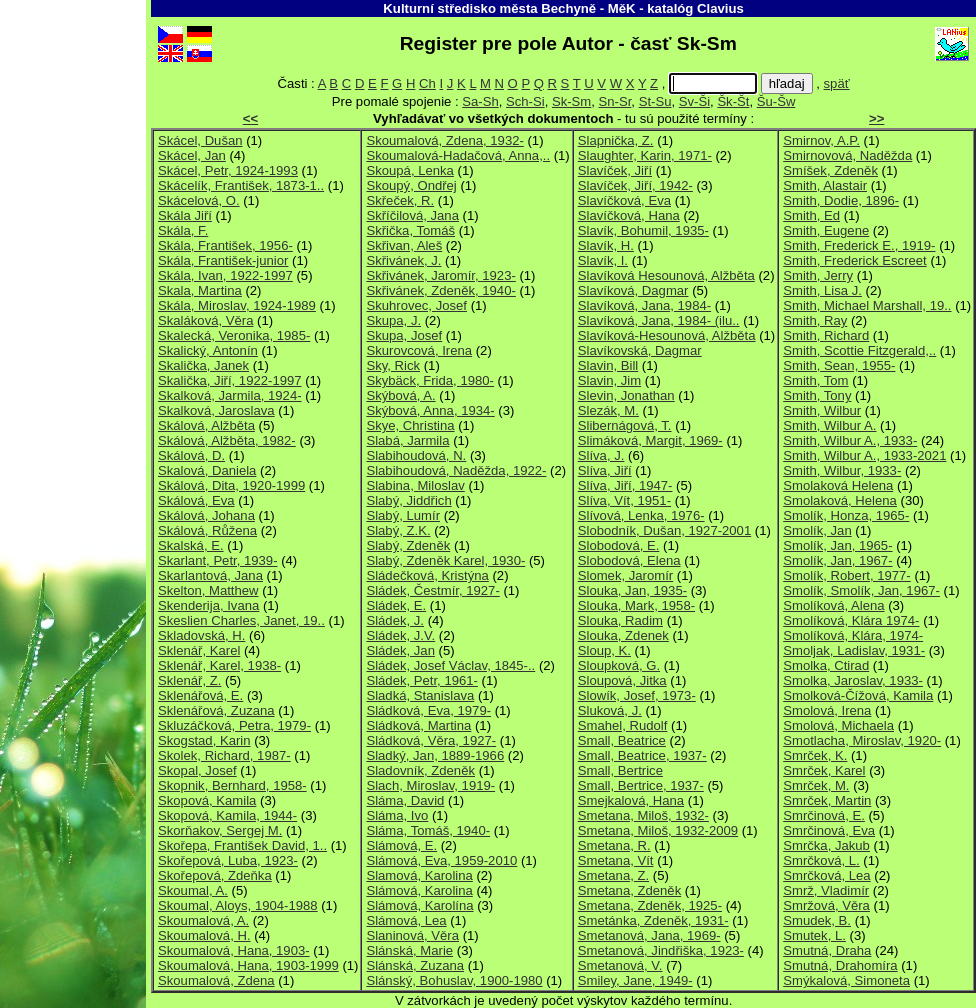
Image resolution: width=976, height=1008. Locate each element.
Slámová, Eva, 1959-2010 (441, 860)
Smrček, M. (816, 785)
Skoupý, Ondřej (411, 185)
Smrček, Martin (827, 800)
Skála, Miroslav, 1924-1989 (237, 305)
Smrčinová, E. (824, 815)
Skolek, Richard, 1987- (224, 755)
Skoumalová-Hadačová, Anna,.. (458, 155)
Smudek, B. (817, 920)
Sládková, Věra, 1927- (431, 740)
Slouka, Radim (620, 620)
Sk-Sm (571, 101)
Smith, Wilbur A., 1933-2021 (864, 455)
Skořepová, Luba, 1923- (228, 860)
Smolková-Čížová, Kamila (858, 695)
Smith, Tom (815, 380)
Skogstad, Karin (204, 740)
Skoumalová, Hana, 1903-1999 (248, 965)
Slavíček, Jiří (615, 170)
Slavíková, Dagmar (633, 290)
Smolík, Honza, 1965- (846, 515)
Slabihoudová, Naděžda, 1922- (456, 470)
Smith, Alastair (825, 185)
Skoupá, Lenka (409, 170)
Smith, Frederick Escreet (855, 260)
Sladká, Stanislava (420, 695)
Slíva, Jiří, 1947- (625, 485)
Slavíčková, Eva (624, 200)
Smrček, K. (815, 755)
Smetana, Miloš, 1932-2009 (658, 830)
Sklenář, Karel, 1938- (219, 665)
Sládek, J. (395, 620)
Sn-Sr (615, 101)
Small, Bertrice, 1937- (641, 785)
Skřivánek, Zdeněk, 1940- (440, 290)
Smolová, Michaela (838, 725)
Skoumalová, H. (204, 935)
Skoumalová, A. (203, 920)
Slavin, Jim (609, 380)
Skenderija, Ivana (208, 605)
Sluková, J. (610, 710)
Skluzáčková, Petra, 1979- (234, 725)
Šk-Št (733, 101)
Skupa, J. (393, 320)
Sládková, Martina (418, 725)
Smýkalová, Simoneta (846, 980)
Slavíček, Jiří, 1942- (635, 185)
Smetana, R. (614, 845)
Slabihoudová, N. (416, 455)
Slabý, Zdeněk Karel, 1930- (445, 560)
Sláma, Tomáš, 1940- (428, 830)
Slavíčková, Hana (629, 215)
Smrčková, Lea (826, 875)
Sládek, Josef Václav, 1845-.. (450, 665)
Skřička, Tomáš (410, 230)
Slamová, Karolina (419, 875)
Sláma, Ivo (397, 815)
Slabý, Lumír (403, 515)
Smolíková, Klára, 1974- (853, 635)
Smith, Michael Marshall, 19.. (867, 305)
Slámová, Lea (406, 920)
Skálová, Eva (196, 500)
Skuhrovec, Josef (416, 305)
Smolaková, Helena (840, 500)
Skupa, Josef (404, 335)
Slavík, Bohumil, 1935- (643, 230)
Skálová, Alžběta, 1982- (227, 440)
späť (837, 83)
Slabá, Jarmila (407, 440)
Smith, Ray (815, 320)
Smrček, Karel (824, 770)
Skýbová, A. (400, 395)
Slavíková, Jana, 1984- (644, 305)
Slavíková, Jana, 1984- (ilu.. (659, 320)
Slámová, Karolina (419, 890)
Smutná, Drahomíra (840, 965)
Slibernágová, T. (625, 425)
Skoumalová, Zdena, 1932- (444, 140)
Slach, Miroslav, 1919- (430, 785)
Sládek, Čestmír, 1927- (432, 590)
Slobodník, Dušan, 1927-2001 (664, 530)
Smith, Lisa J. (822, 290)
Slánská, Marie (409, 950)
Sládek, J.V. (400, 635)
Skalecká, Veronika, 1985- (234, 335)
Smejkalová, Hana (631, 800)
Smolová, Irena (827, 710)
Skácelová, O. (199, 200)
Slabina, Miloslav (415, 485)
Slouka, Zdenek (623, 635)
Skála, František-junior (223, 260)
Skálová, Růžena (207, 530)
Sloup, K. (604, 650)
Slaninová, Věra (412, 935)
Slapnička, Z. (616, 140)
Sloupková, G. (619, 665)
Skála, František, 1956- (225, 245)
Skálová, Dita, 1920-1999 (231, 485)
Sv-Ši (694, 101)
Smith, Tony (817, 395)
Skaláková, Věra (205, 320)
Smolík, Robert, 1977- (847, 575)
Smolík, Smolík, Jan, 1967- (861, 590)
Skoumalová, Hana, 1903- (234, 950)
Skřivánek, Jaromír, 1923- (440, 275)
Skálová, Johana (206, 515)
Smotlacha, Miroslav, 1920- (862, 740)
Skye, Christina (410, 425)
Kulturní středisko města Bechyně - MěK (509, 8)
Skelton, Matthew (208, 590)
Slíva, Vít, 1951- (624, 500)
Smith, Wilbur (822, 410)
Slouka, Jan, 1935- (632, 590)
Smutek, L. (814, 935)
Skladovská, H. (201, 635)
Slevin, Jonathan (626, 395)
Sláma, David (405, 800)
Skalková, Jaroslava (216, 410)
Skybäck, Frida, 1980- (430, 380)
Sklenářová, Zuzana (216, 710)
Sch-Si (525, 101)
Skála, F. (183, 230)
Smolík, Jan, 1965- (837, 545)
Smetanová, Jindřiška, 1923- (661, 950)
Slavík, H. (606, 245)
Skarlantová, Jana (210, 575)
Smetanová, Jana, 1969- (649, 935)
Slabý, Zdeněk (408, 545)
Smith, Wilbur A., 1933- (850, 440)
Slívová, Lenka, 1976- (641, 515)
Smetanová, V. (620, 965)
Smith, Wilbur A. (829, 425)
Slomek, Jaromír (625, 575)
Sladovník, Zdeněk (420, 770)
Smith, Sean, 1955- (839, 365)
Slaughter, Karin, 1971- (645, 155)
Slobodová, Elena (629, 560)
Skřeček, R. (400, 200)
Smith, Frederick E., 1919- (859, 245)
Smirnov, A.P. (821, 140)
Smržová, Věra (826, 905)
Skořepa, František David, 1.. (242, 845)
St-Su (655, 101)
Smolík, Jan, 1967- (837, 560)
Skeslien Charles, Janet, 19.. (241, 620)
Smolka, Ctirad (826, 665)
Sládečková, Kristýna (427, 575)
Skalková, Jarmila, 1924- (230, 395)
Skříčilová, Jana (412, 215)
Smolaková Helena (838, 485)
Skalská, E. (191, 545)
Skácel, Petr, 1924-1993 (228, 170)
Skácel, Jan (192, 155)
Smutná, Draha (827, 950)
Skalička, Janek (203, 365)
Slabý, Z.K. (398, 530)
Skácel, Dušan (200, 140)
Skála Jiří (185, 215)
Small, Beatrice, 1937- (642, 755)
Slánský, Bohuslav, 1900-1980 (454, 980)
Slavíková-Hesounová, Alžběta (667, 335)
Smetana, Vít (616, 860)
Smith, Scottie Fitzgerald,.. (859, 350)
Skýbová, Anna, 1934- (430, 410)
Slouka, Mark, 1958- (636, 605)
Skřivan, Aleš (404, 245)
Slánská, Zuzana (415, 965)
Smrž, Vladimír (826, 890)
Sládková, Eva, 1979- (428, 710)
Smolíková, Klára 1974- (851, 620)
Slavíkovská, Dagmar (640, 350)
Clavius (720, 8)
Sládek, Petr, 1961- (422, 680)
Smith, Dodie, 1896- (841, 200)
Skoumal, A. (193, 890)
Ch (427, 83)
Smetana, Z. (613, 875)
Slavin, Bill (608, 365)
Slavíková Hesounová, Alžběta (666, 275)
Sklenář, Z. (189, 680)
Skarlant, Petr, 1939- (218, 560)
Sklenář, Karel (199, 650)
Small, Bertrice (620, 770)
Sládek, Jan (400, 650)
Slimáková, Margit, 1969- (650, 440)
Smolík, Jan (817, 530)
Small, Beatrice (622, 740)
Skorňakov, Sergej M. (220, 830)
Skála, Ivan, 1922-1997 (225, 275)
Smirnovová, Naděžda (847, 155)
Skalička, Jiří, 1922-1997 (230, 380)
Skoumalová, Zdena (216, 980)
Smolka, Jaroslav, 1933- (853, 680)
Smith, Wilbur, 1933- (842, 470)
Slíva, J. (601, 455)
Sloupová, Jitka (622, 680)
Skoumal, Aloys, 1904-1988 (238, 905)
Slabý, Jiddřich (408, 500)
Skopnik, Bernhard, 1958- (232, 785)
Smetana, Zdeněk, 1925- (650, 905)
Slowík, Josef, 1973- (637, 695)
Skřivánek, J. (403, 260)
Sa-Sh (480, 101)
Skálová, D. (191, 455)
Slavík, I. (603, 260)
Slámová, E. (401, 845)
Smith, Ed (811, 215)
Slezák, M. (608, 410)
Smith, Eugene (826, 230)
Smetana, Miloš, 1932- (643, 815)
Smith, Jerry (818, 275)
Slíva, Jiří (605, 470)
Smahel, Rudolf (623, 725)
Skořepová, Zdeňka (215, 875)
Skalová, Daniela (207, 470)
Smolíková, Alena (833, 605)
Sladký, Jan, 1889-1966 (435, 755)
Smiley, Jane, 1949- (635, 980)
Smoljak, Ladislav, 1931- (854, 650)
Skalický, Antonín (208, 350)
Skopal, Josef (197, 770)
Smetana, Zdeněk (629, 890)
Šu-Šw (776, 101)
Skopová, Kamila (207, 800)
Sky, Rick (393, 365)
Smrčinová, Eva (829, 830)
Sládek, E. (396, 605)
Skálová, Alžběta (206, 425)
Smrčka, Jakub (826, 845)
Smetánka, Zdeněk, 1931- (653, 920)
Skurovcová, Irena (419, 350)
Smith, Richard (826, 335)
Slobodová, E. (619, 545)
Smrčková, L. (821, 860)
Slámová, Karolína (419, 905)
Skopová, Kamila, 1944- (227, 815)
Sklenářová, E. (200, 695)
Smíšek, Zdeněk (830, 170)
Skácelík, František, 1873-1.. (241, 185)
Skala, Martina (200, 290)
